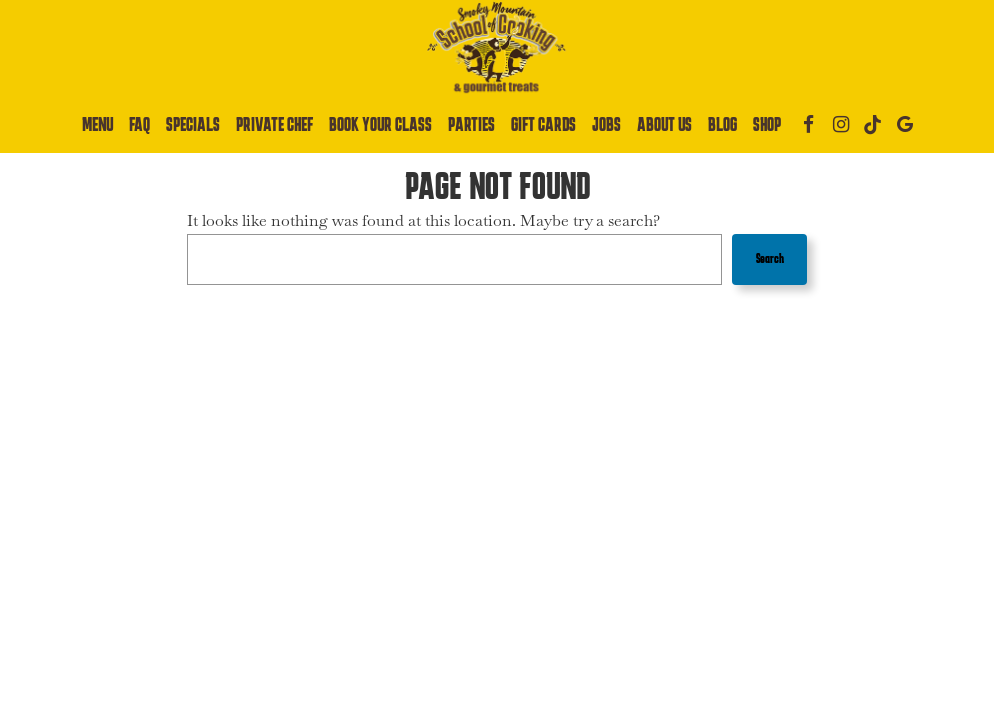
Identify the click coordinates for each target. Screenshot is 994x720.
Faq (139, 124)
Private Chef (274, 124)
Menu (97, 124)
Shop (767, 124)
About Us (664, 124)
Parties (471, 124)
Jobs (606, 124)
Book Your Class (380, 124)
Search (770, 258)
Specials (193, 124)
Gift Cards (543, 124)
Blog (722, 124)
